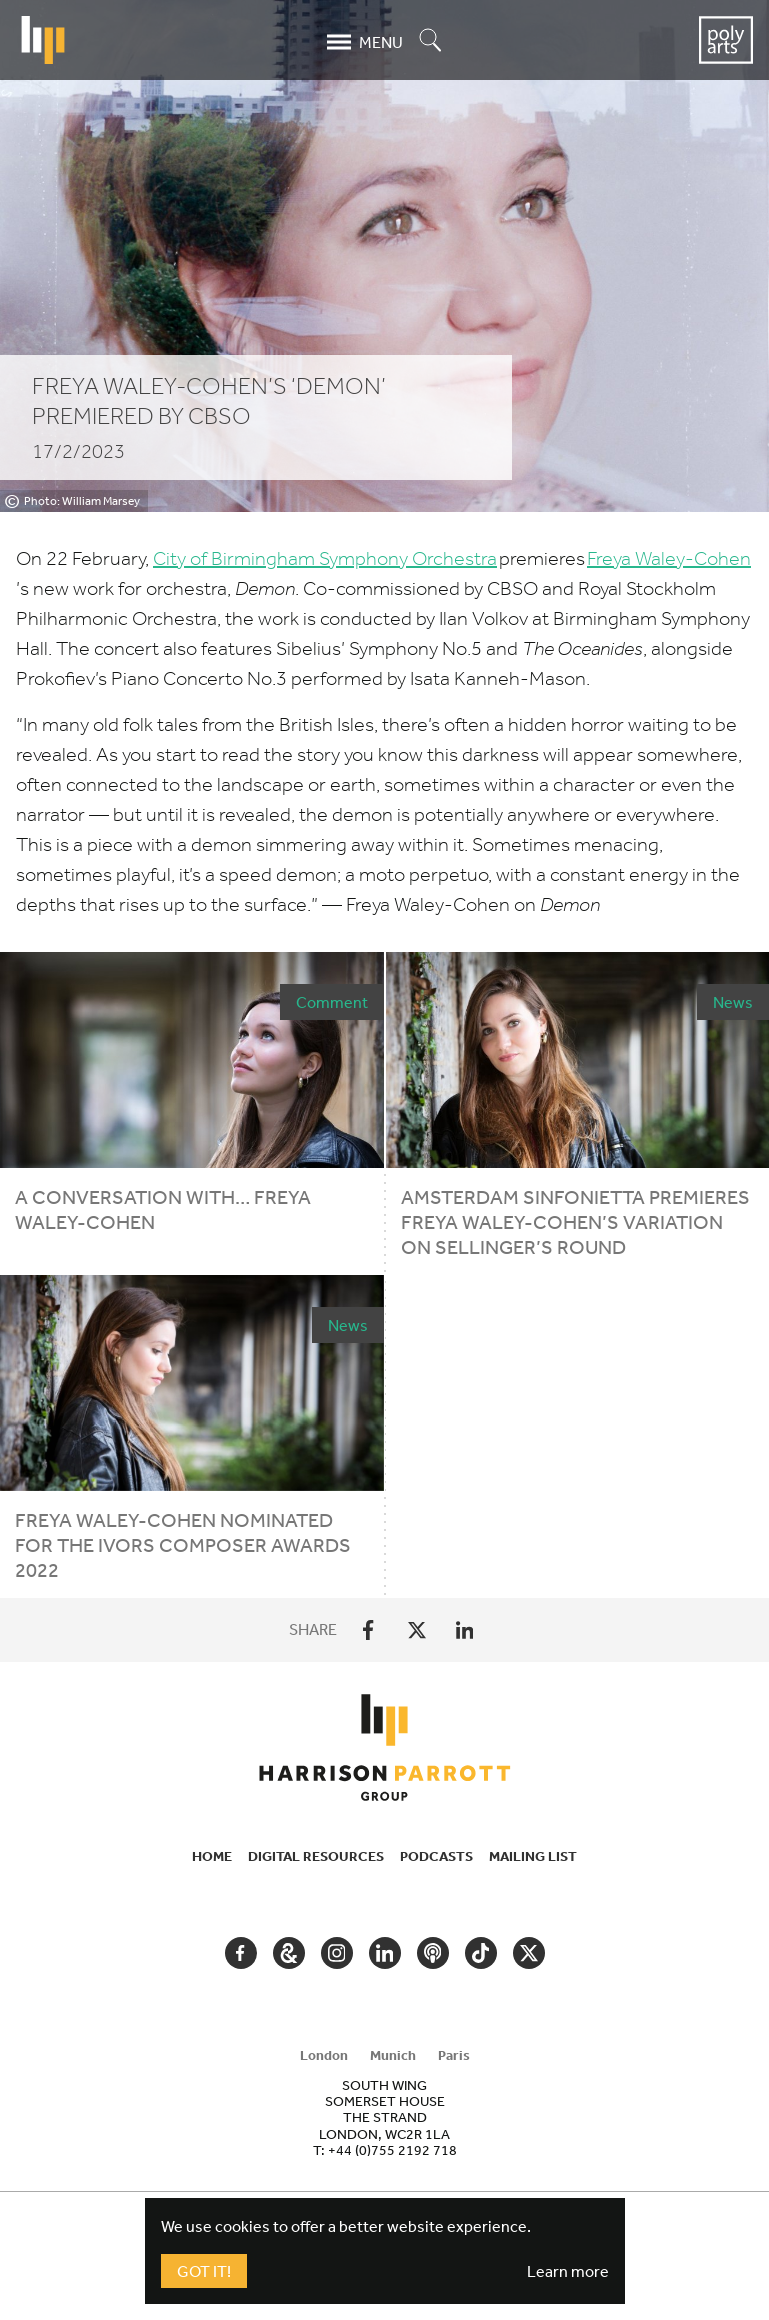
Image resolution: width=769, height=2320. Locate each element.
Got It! (204, 2271)
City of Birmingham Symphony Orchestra (325, 558)
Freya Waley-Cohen (669, 558)
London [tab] (324, 2055)
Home (212, 1856)
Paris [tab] (454, 2055)
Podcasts (436, 1856)
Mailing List (533, 1856)
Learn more (568, 2271)
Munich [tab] (393, 2055)
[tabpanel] (385, 2117)
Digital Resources (316, 1856)
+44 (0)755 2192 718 (392, 2150)
